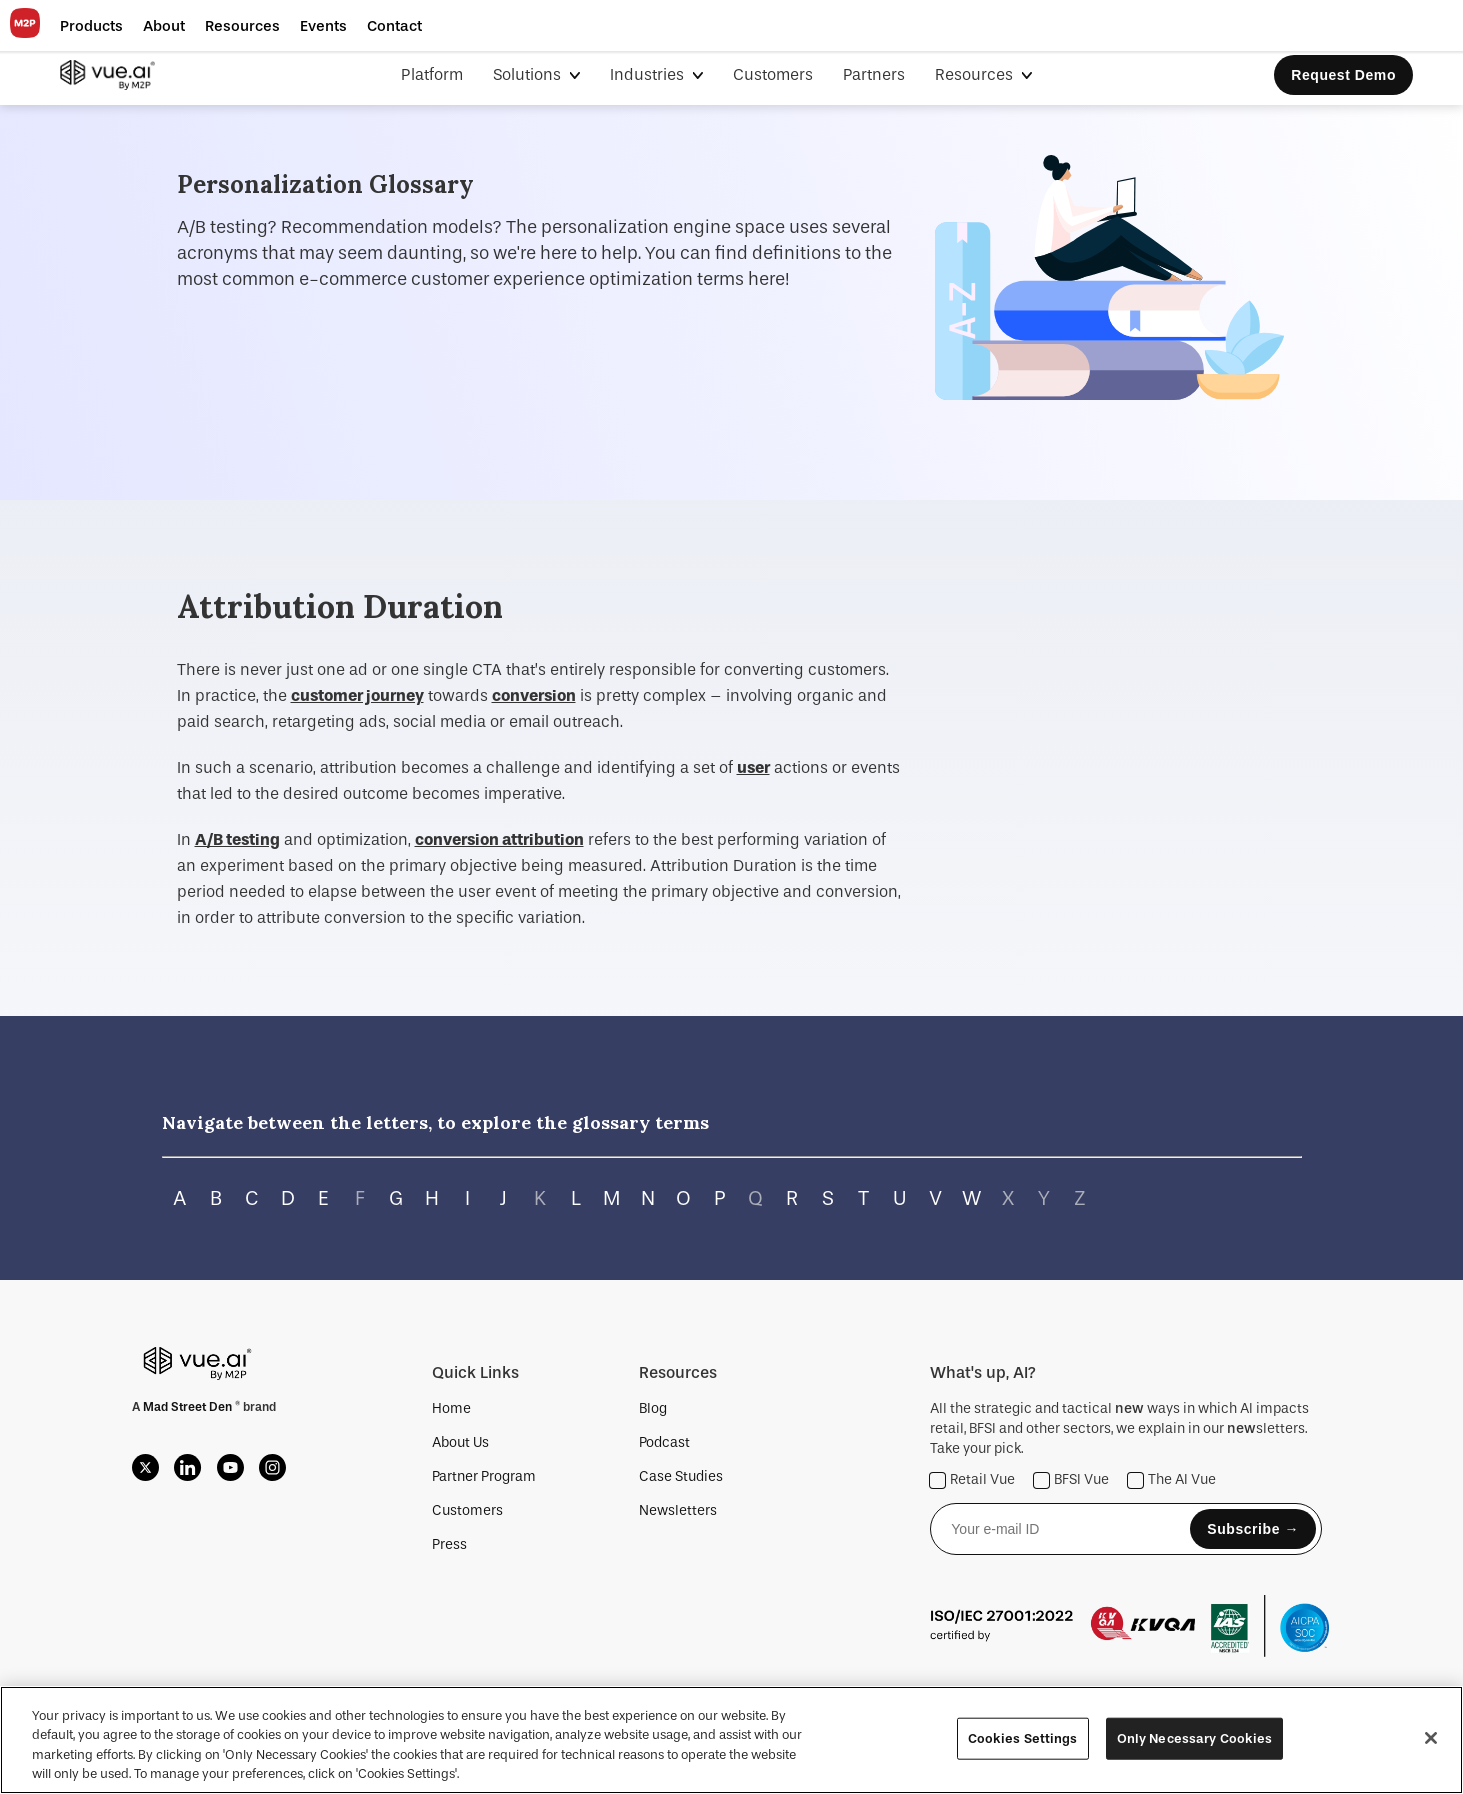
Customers (773, 74)
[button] (91, 26)
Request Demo (1343, 75)
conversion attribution (499, 839)
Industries (649, 74)
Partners (874, 74)
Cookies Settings (1023, 1738)
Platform (432, 74)
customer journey (357, 695)
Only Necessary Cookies (1195, 1738)
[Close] (1431, 1738)
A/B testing (237, 839)
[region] (731, 1740)
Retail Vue (972, 1480)
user (753, 767)
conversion (534, 695)
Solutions (529, 74)
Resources (976, 74)
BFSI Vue (1071, 1480)
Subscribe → (1253, 1529)
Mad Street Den (189, 1407)
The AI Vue (1172, 1480)
